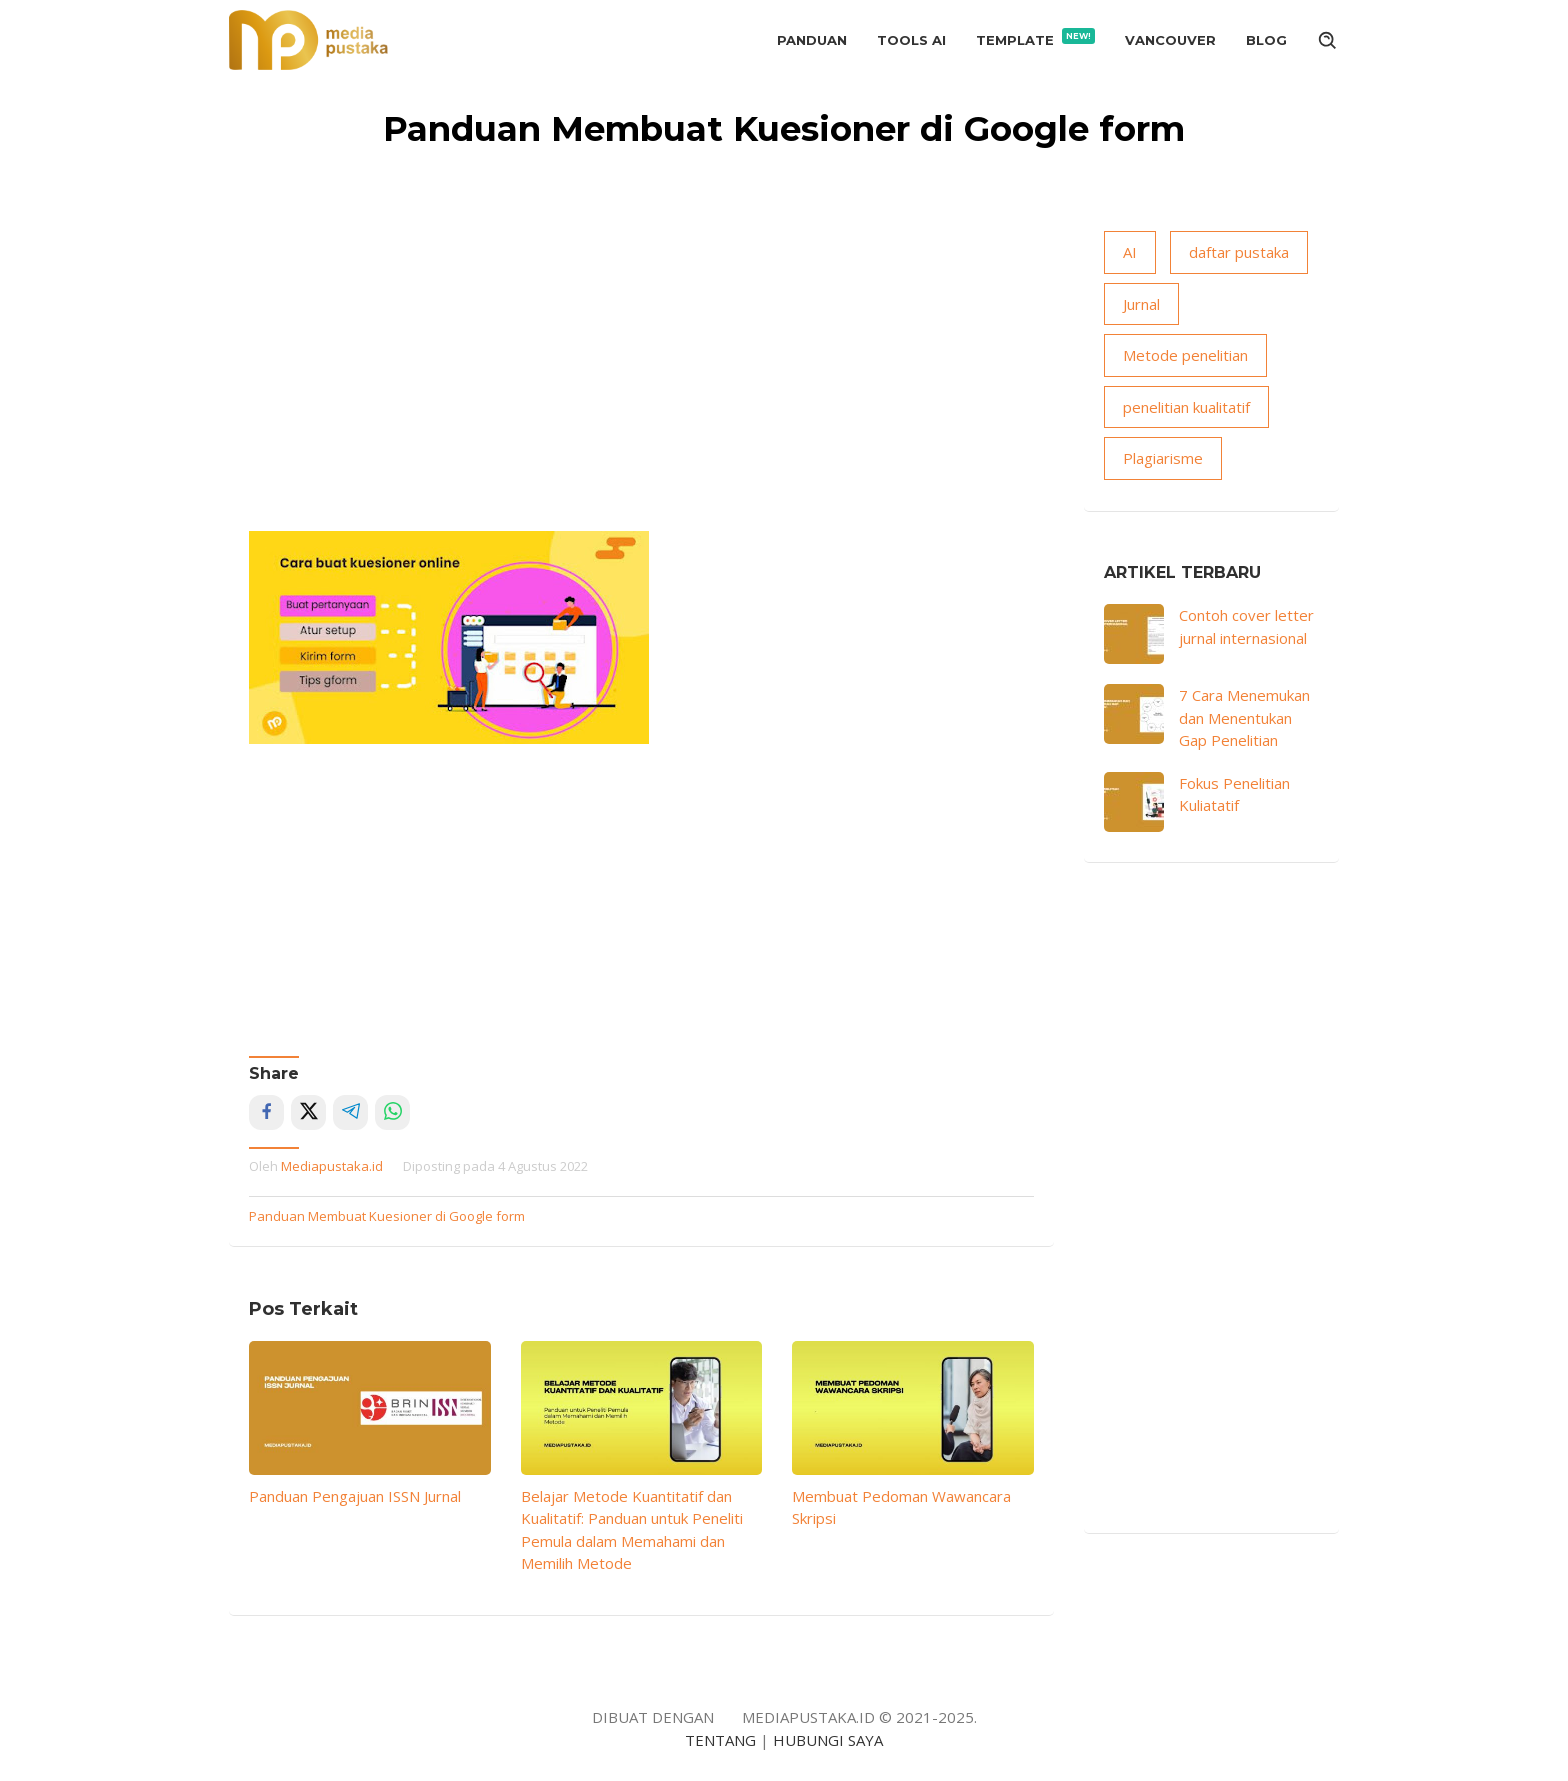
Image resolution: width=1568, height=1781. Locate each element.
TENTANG (720, 1740)
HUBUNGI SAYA (828, 1740)
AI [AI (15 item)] (1130, 252)
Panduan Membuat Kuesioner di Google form (387, 1216)
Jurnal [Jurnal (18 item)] (1141, 304)
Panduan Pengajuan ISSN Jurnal (355, 1496)
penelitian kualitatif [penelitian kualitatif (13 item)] (1186, 407)
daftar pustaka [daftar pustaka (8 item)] (1239, 252)
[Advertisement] (641, 381)
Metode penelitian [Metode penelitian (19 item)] (1185, 355)
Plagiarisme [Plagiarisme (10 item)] (1163, 458)
